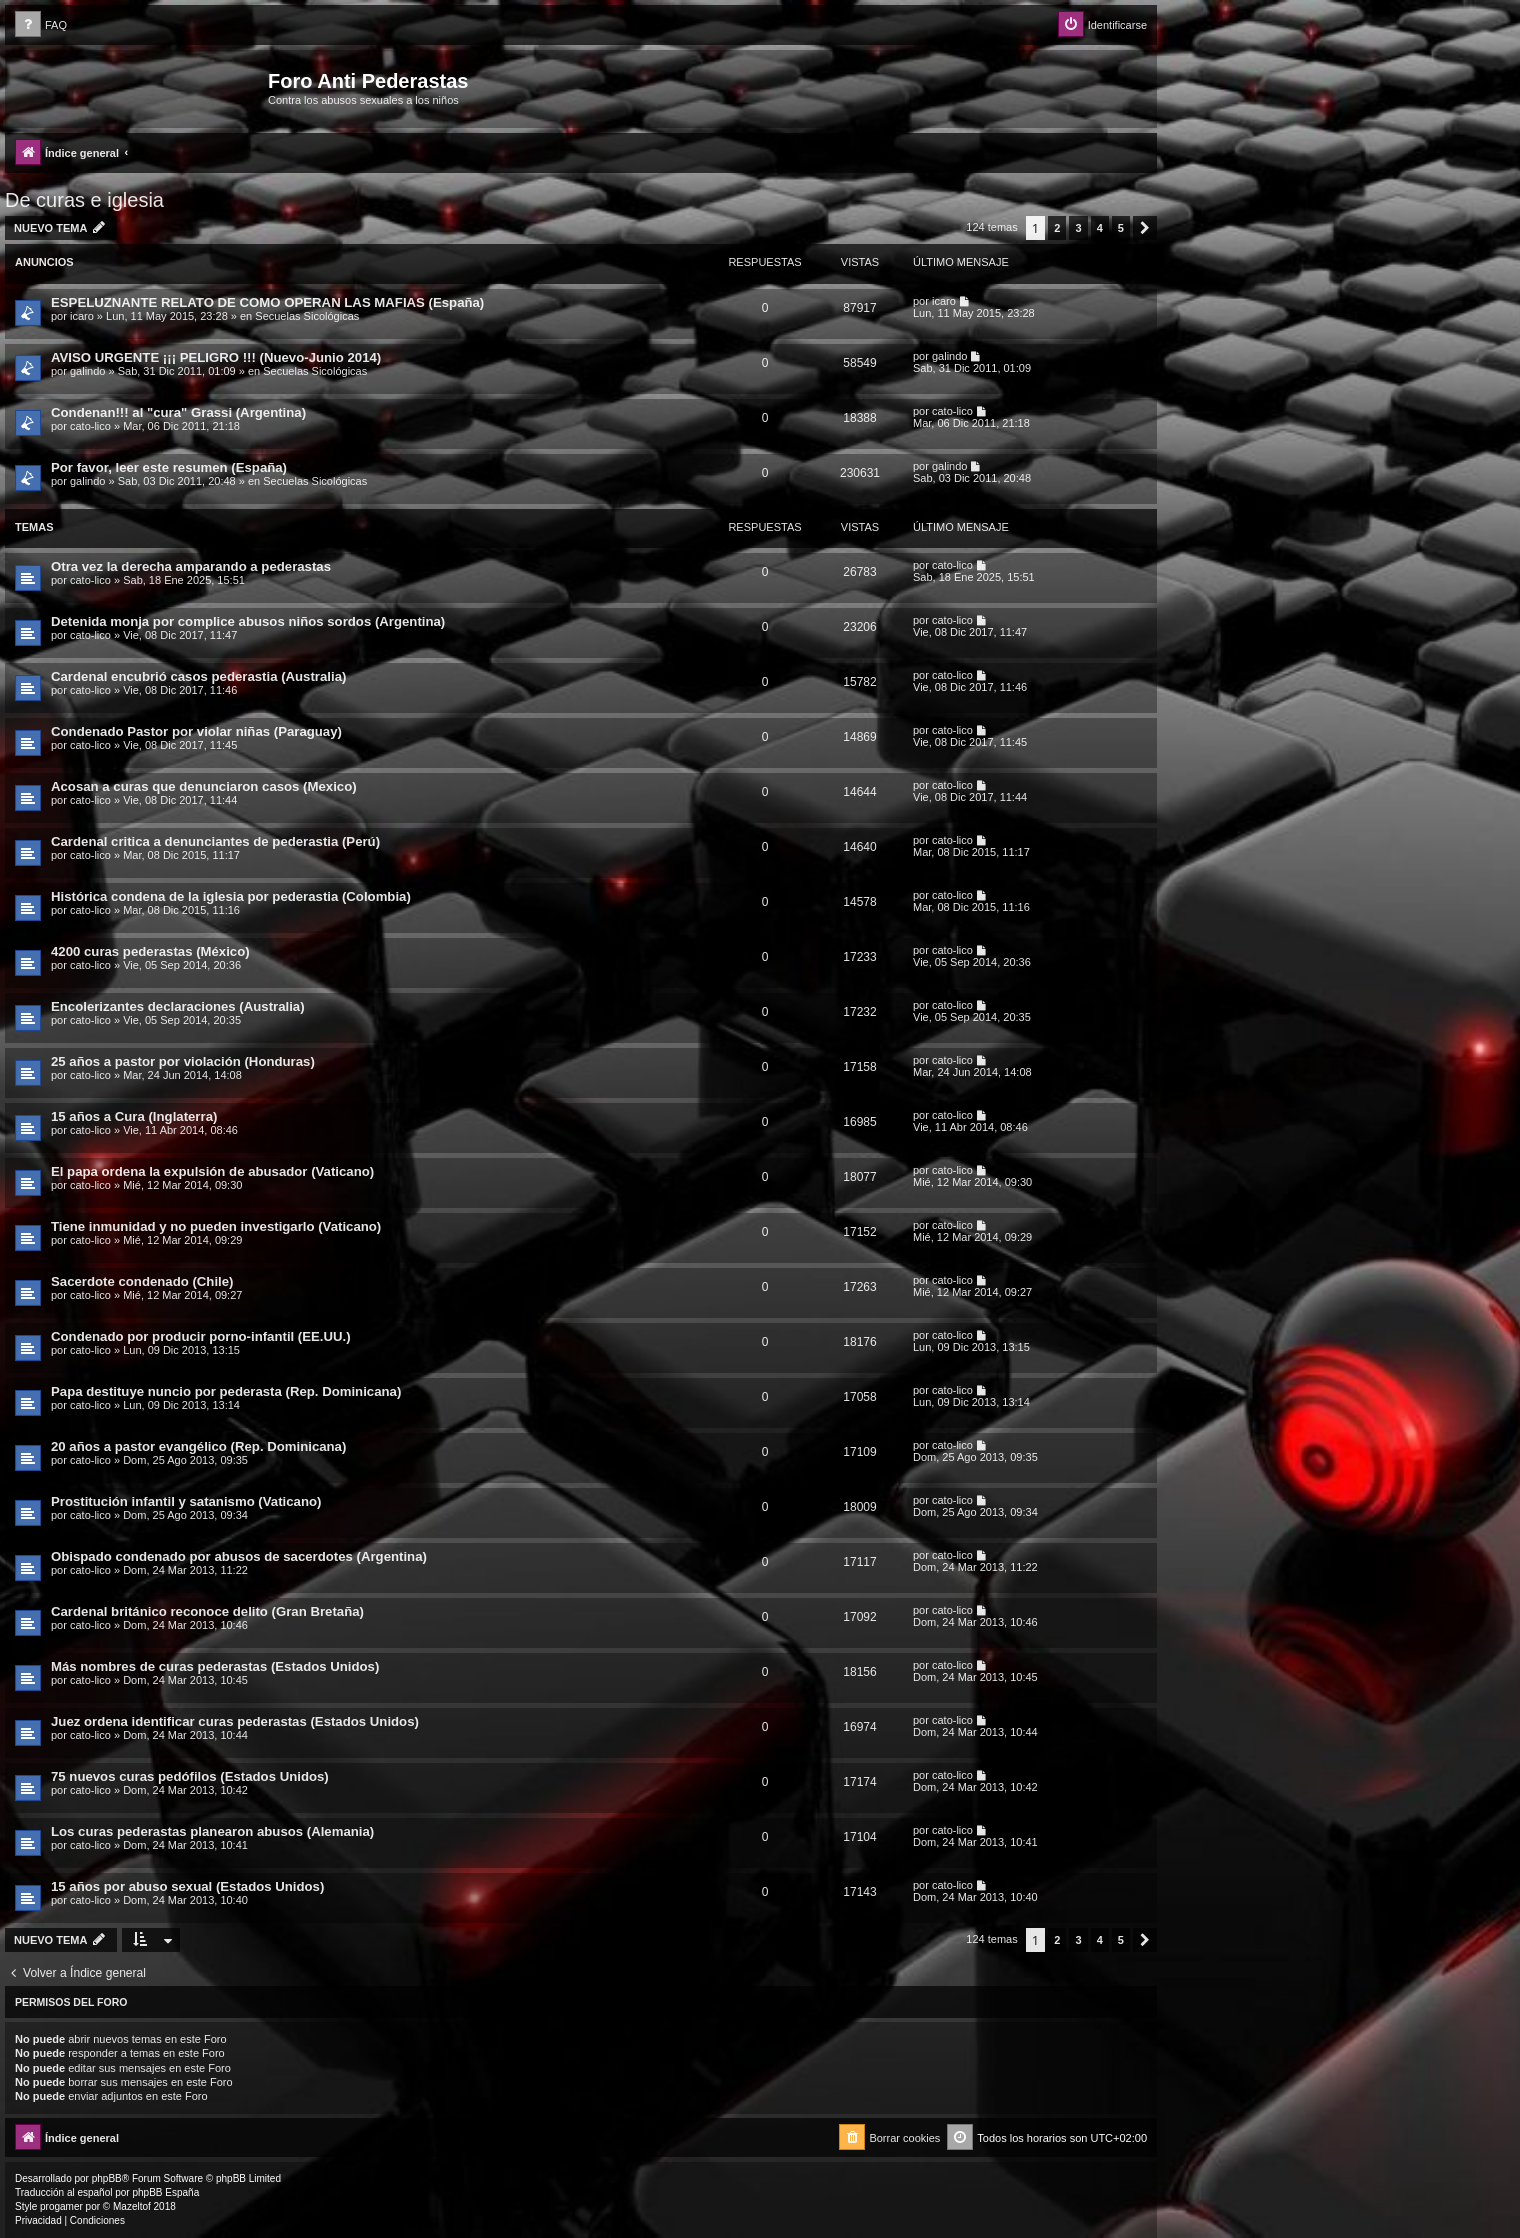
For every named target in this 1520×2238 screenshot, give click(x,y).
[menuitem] (41, 25)
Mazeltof (132, 2206)
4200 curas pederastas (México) (150, 951)
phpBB (107, 2178)
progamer (61, 2206)
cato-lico (90, 426)
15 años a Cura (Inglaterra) (134, 1116)
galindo (87, 371)
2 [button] (1057, 228)
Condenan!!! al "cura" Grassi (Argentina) (178, 412)
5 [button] (1121, 228)
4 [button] (1100, 228)
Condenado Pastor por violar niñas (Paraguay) (196, 731)
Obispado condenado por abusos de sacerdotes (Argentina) (239, 1556)
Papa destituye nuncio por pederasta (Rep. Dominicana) (226, 1391)
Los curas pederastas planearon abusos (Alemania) (212, 1831)
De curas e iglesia (84, 200)
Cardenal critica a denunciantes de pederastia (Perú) (215, 841)
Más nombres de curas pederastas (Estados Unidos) (215, 1666)
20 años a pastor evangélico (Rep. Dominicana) (198, 1446)
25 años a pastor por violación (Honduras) (183, 1061)
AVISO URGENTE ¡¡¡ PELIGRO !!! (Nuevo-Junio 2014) (216, 357)
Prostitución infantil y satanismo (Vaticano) (186, 1501)
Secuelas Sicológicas (307, 316)
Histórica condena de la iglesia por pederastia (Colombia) (231, 896)
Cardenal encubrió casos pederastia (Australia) (198, 676)
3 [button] (1078, 228)
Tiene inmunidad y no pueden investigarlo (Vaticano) (216, 1226)
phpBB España (165, 2192)
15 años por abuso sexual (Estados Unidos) (187, 1886)
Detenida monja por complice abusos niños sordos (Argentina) (248, 621)
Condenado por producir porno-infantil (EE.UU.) (201, 1336)
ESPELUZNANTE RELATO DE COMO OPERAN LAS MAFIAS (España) (267, 302)
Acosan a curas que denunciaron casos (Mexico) (204, 786)
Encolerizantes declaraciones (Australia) (178, 1006)
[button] (1145, 228)
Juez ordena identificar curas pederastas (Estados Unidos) (235, 1721)
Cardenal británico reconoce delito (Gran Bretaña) (207, 1611)
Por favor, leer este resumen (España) (169, 467)
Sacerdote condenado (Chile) (142, 1281)
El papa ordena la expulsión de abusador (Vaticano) (212, 1171)
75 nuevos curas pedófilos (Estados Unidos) (190, 1776)
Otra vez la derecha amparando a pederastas (191, 566)
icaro (82, 316)
